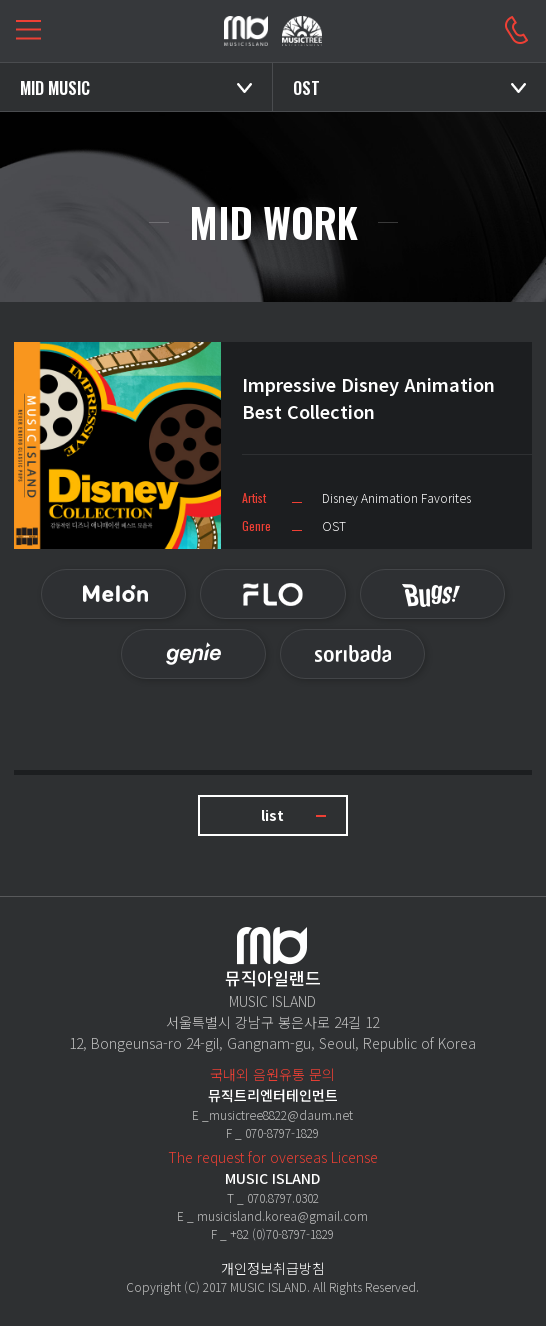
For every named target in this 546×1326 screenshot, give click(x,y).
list (272, 815)
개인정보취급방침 (273, 1268)
